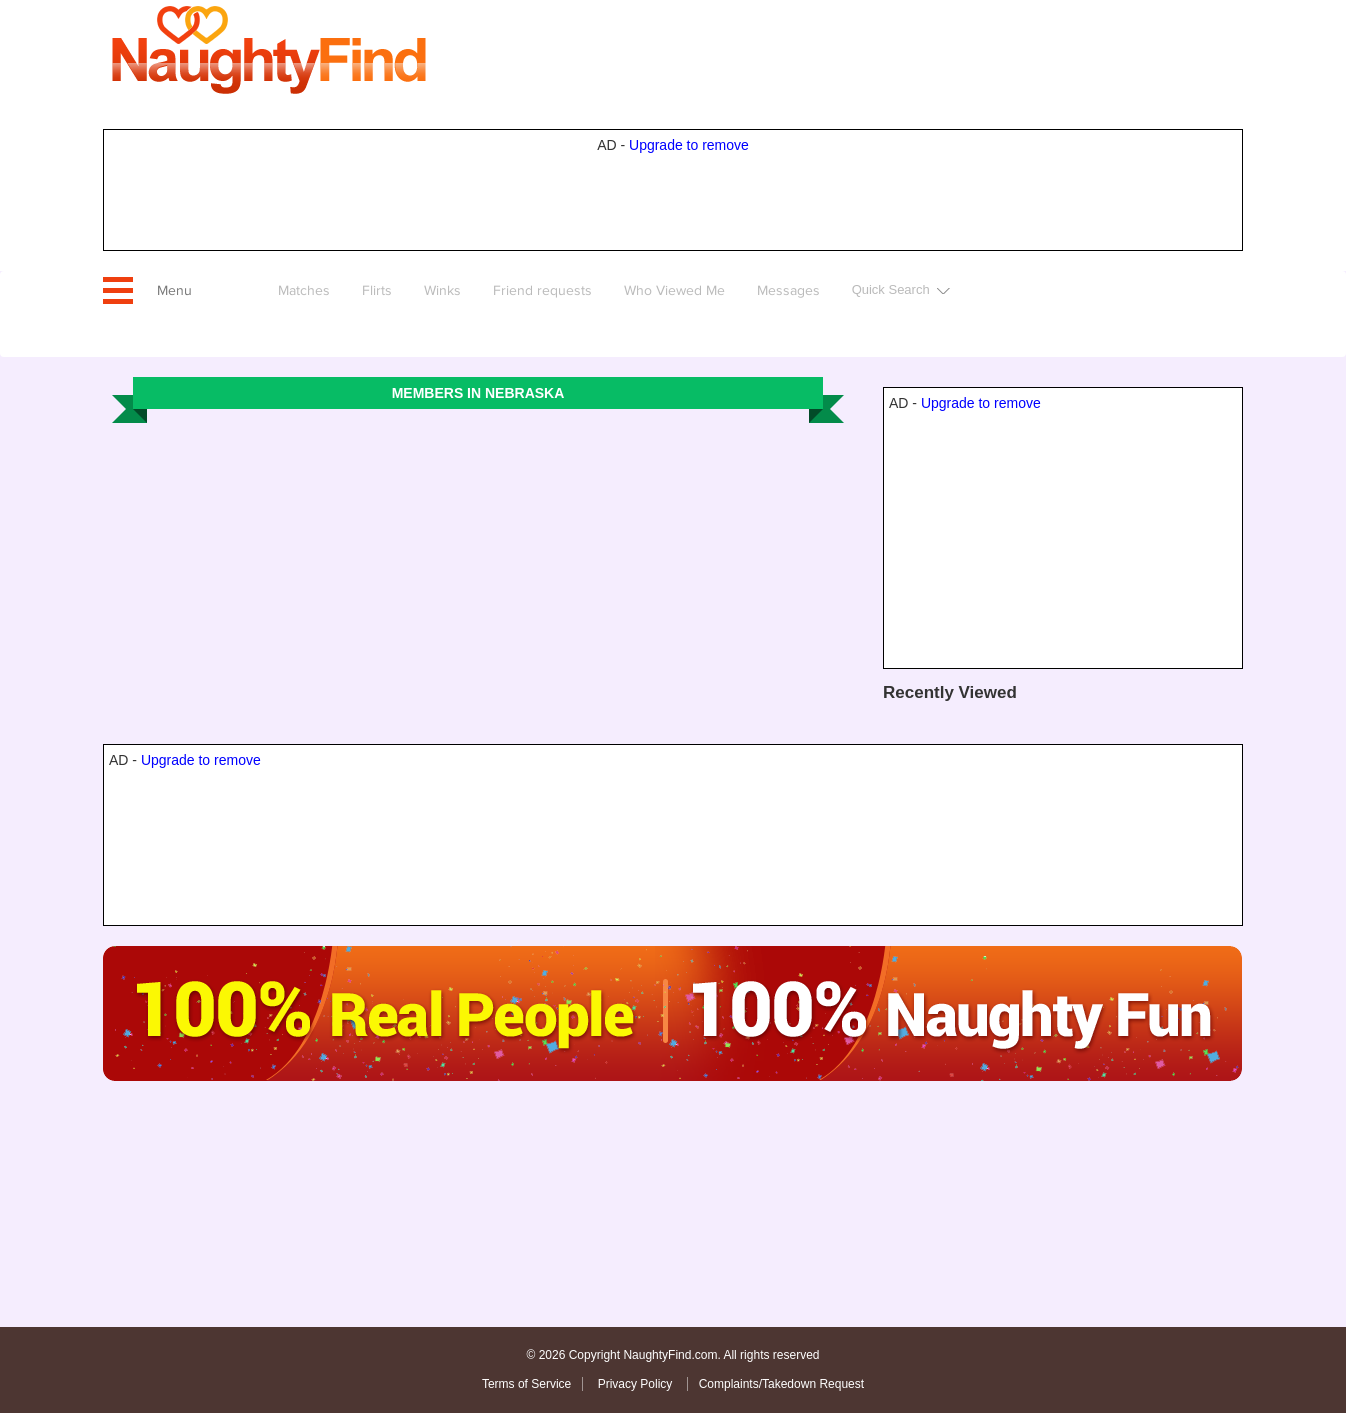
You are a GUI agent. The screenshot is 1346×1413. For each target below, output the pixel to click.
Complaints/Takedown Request (781, 1384)
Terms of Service (526, 1384)
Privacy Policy (637, 1384)
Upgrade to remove (689, 145)
